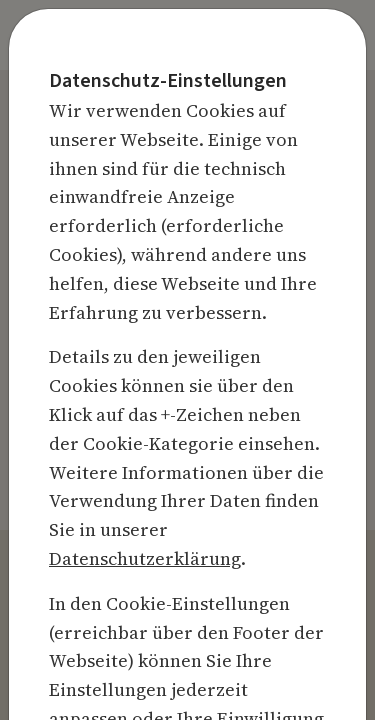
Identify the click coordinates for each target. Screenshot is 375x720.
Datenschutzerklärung (145, 558)
